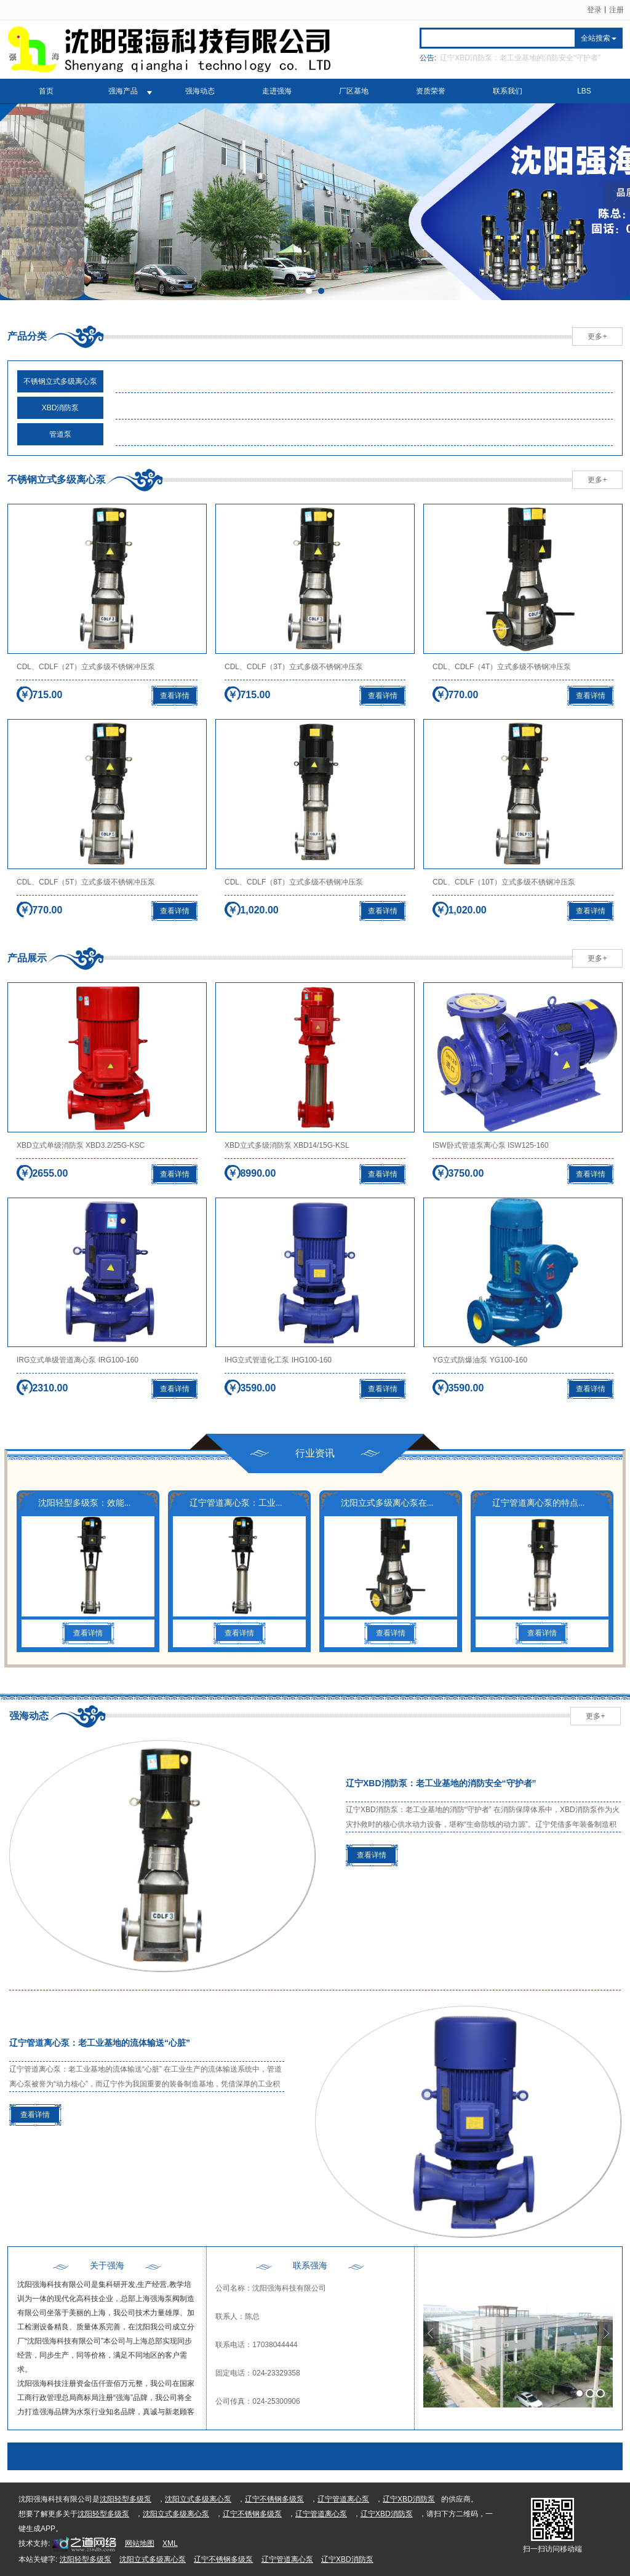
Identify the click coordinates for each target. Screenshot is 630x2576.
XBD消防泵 (60, 407)
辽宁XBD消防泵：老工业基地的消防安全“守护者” (520, 58)
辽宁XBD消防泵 (409, 2499)
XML (170, 2543)
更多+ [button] (597, 336)
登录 (594, 10)
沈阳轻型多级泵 (125, 2499)
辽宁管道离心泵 (343, 2499)
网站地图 (139, 2543)
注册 (616, 10)
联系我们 (507, 91)
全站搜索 (595, 38)
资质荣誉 (430, 91)
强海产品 (123, 91)
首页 (46, 91)
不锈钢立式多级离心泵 (60, 381)
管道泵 (60, 434)
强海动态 (200, 91)
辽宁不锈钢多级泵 (274, 2499)
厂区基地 (354, 91)
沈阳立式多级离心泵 (198, 2499)
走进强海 (277, 91)
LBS (584, 91)
